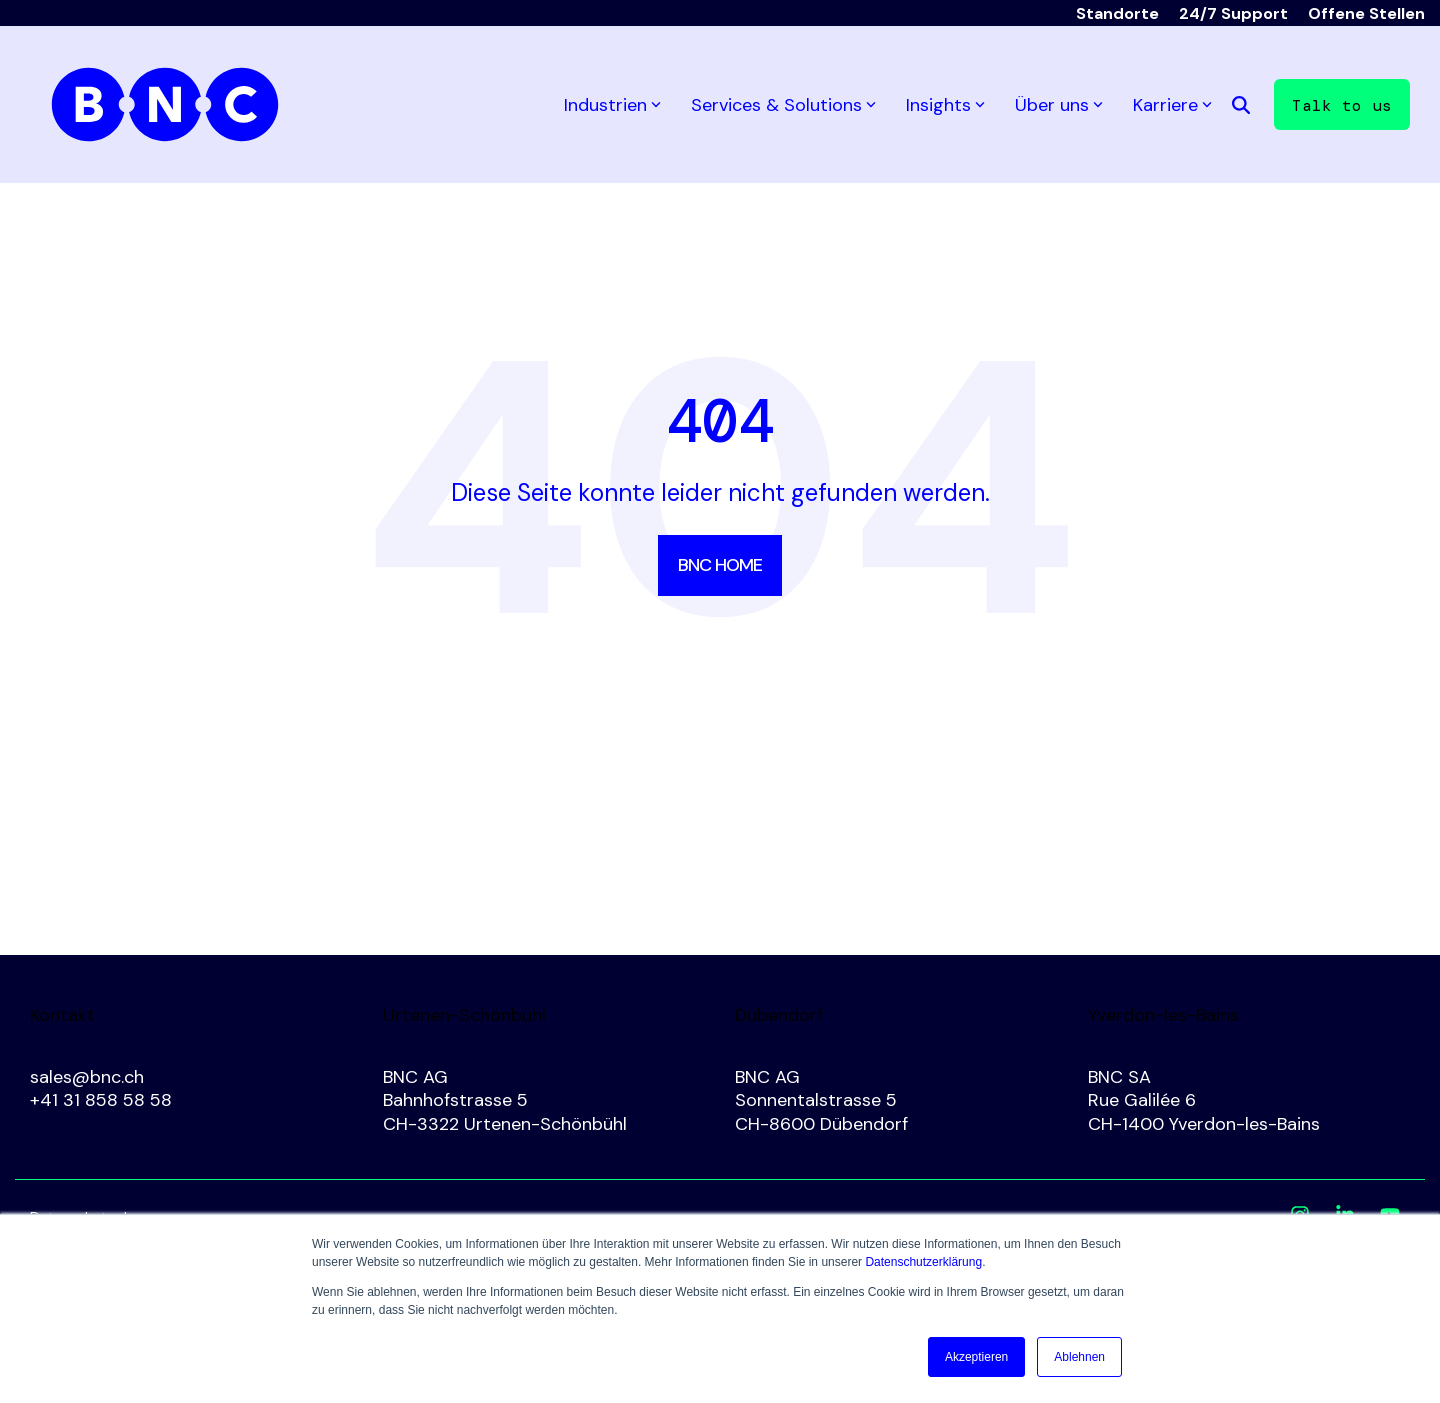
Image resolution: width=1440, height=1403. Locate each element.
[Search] (1241, 104)
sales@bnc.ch (87, 1077)
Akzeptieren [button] (976, 1357)
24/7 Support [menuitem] (1233, 13)
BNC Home (720, 565)
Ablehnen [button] (1079, 1357)
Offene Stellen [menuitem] (1366, 13)
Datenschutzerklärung (923, 1262)
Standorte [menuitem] (1117, 13)
